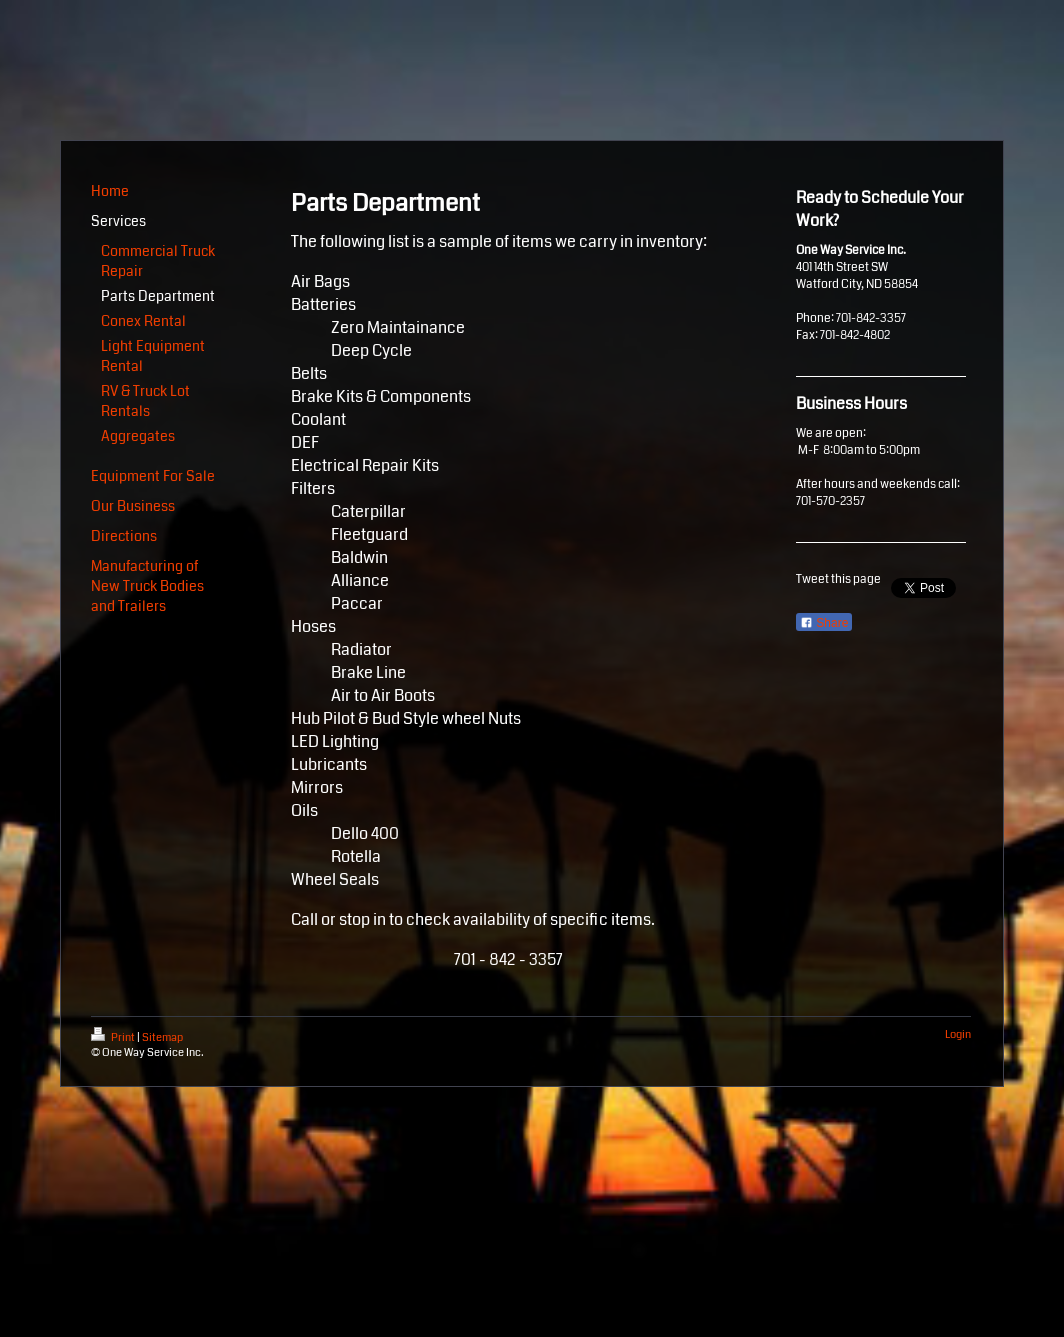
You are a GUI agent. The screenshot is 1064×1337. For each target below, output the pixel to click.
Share (824, 623)
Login (958, 1034)
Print (114, 1037)
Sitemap (162, 1037)
